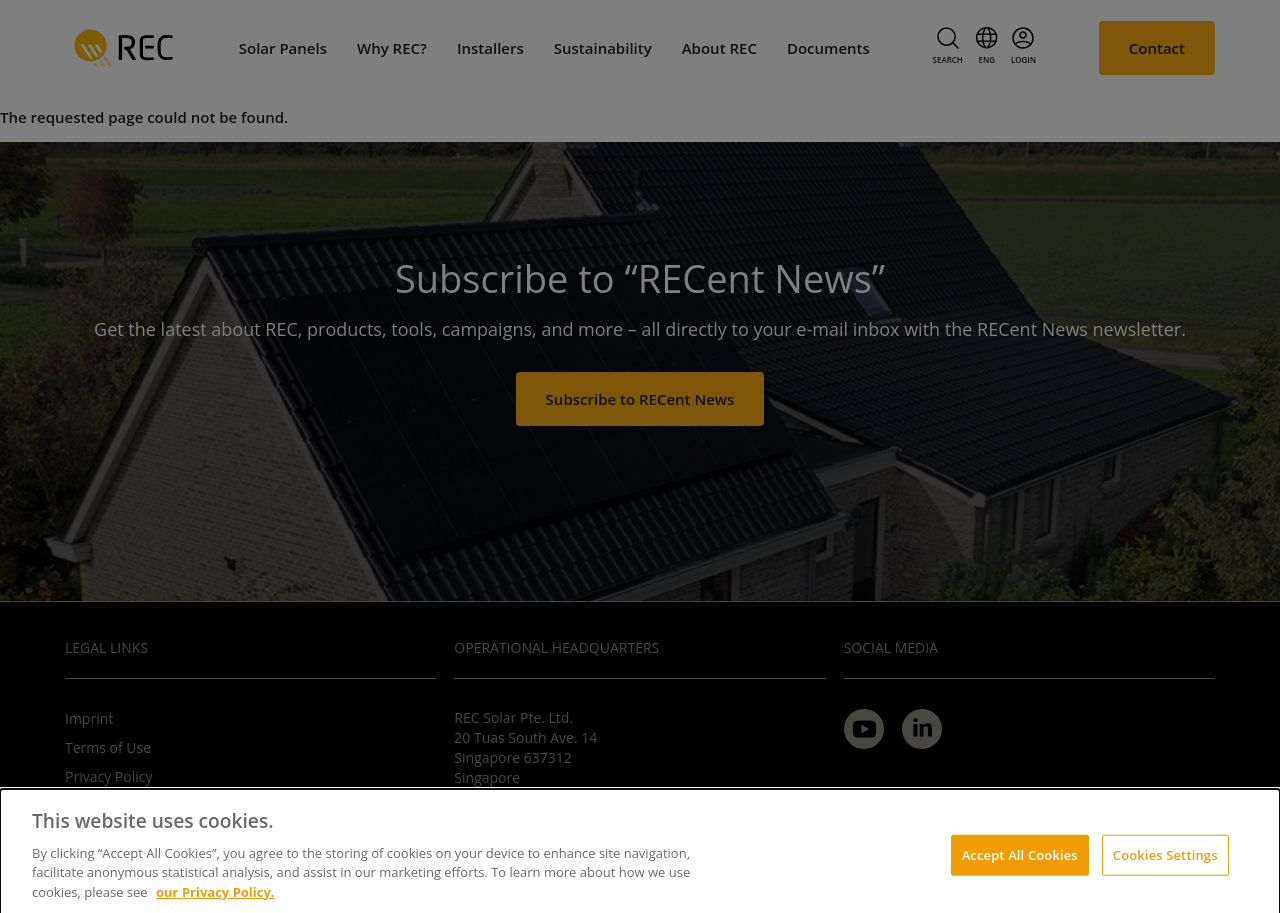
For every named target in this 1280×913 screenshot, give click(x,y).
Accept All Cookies (1020, 861)
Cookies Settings (1165, 861)
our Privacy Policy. (215, 899)
